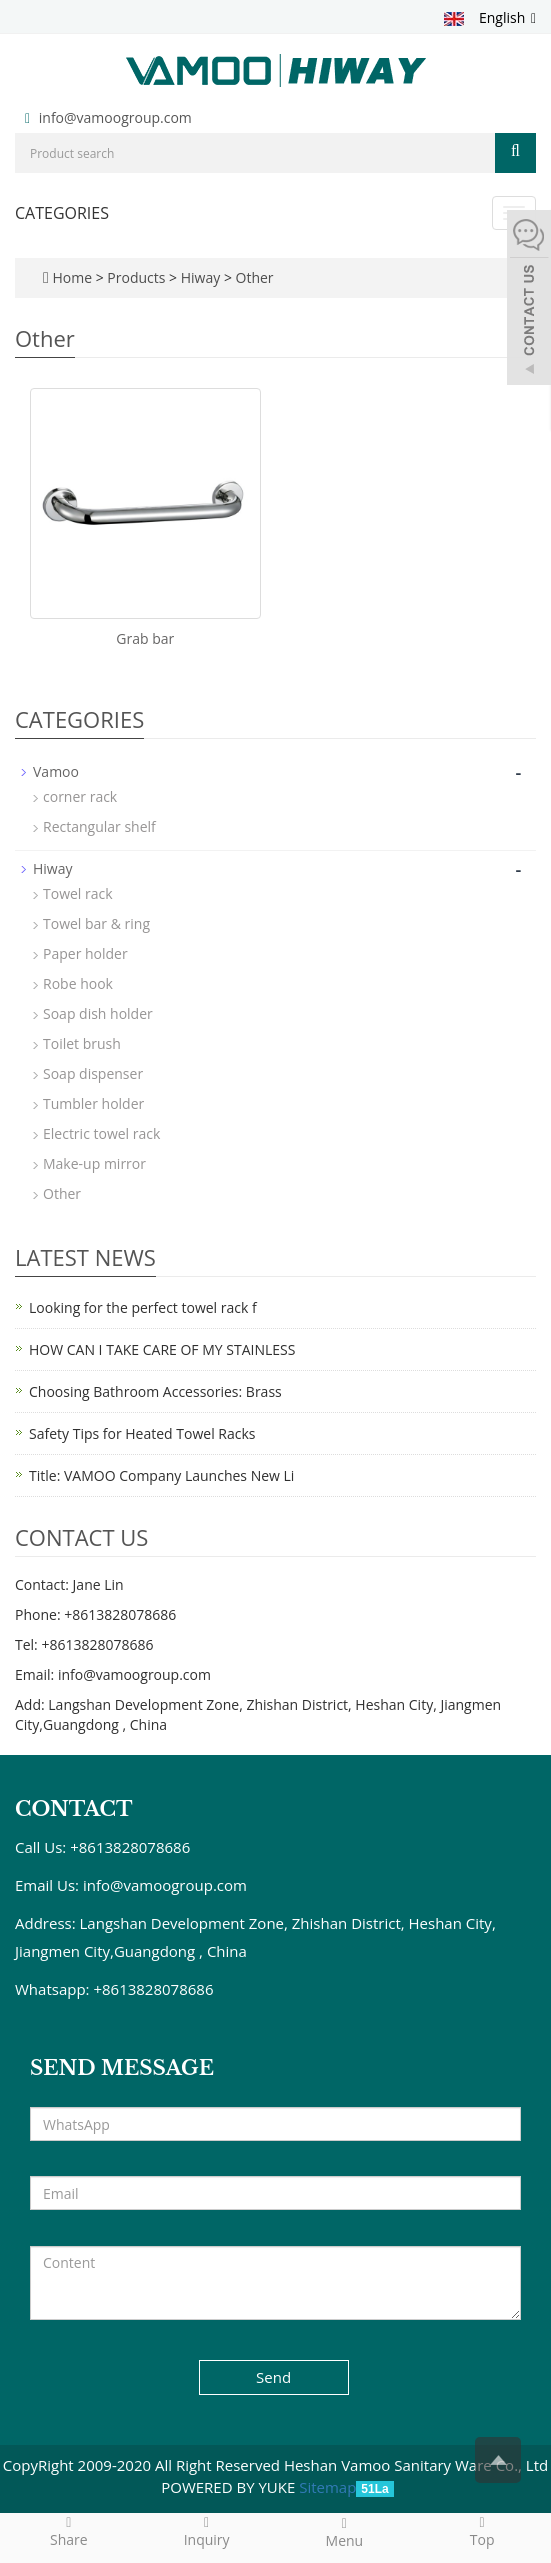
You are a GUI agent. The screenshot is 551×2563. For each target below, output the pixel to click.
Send (273, 2377)
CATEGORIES (62, 213)
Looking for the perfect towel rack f (143, 1307)
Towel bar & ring (96, 923)
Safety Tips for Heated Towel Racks (142, 1433)
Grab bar (145, 638)
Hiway (200, 277)
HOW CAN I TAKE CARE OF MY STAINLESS (162, 1349)
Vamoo (56, 771)
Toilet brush (82, 1043)
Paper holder (85, 953)
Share (69, 2531)
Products (138, 277)
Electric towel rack (101, 1133)
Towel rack (78, 893)
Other (253, 277)
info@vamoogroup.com (115, 117)
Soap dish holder (98, 1013)
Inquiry (207, 2531)
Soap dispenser (93, 1073)
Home (72, 277)
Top (482, 2531)
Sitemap (327, 2487)
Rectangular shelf (99, 826)
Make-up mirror (94, 1163)
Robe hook (78, 983)
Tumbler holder (93, 1103)
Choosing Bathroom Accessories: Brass (155, 1391)
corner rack (80, 796)
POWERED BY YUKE (230, 2487)
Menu (345, 2532)
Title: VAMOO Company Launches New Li (161, 1475)
